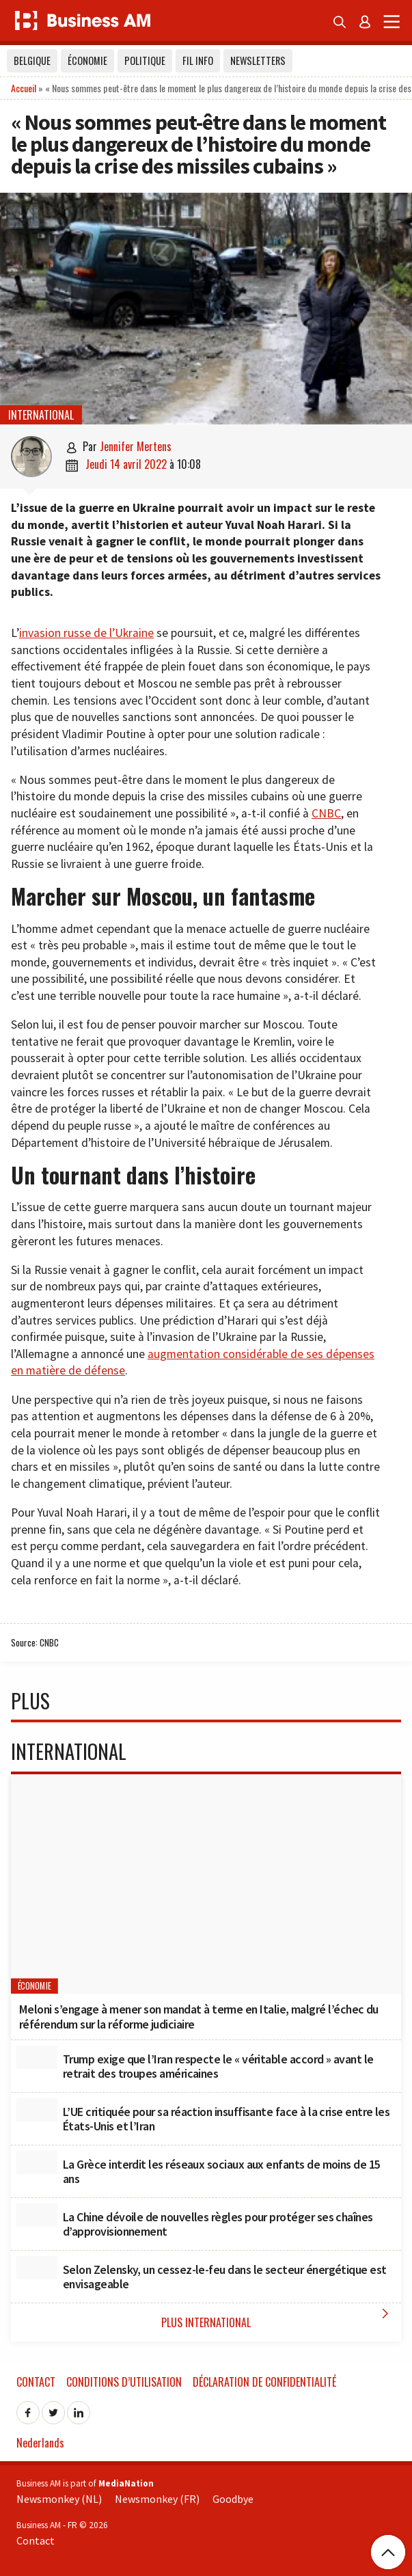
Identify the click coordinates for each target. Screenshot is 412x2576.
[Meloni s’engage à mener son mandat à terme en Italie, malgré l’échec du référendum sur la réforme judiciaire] (206, 1884)
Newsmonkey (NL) (59, 2499)
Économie (87, 60)
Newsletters (258, 60)
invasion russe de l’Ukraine (86, 632)
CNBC (326, 813)
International (41, 415)
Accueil (23, 88)
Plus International (277, 2318)
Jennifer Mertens (135, 446)
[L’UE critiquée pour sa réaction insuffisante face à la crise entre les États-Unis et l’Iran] (36, 2109)
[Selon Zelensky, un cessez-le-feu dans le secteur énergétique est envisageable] (36, 2267)
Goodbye (232, 2499)
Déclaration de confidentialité (264, 2382)
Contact (35, 2382)
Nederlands (40, 2443)
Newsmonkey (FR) (157, 2499)
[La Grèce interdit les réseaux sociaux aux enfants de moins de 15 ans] (36, 2162)
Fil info (197, 60)
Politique (144, 60)
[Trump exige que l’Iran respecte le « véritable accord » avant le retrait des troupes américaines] (36, 2057)
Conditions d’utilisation (124, 2382)
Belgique (32, 60)
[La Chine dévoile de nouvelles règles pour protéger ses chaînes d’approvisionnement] (36, 2215)
